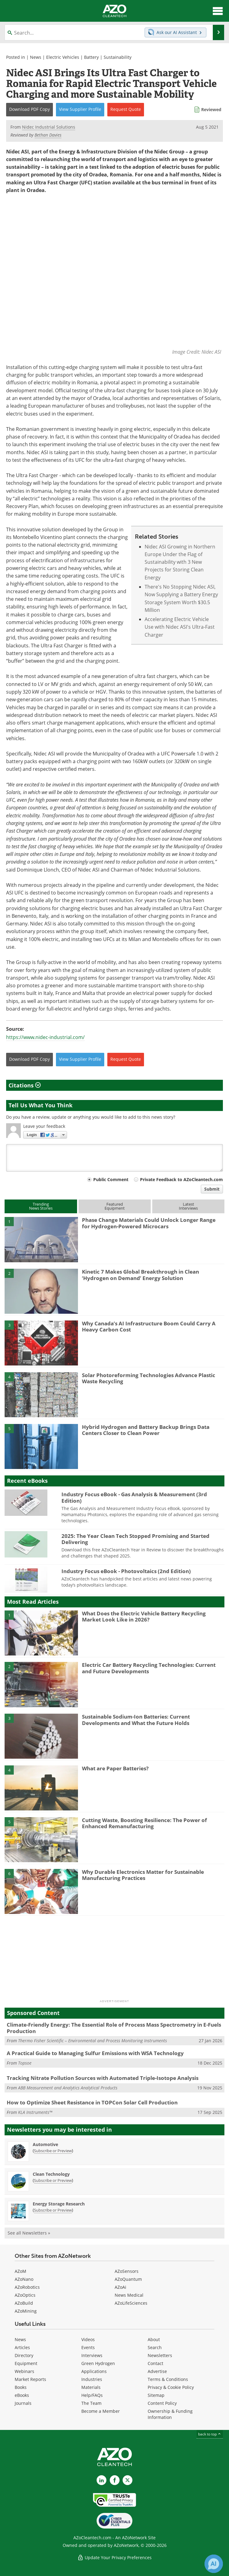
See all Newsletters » (29, 2233)
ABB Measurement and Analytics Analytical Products (67, 2088)
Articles (22, 2347)
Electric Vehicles (62, 57)
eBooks (22, 2395)
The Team (91, 2403)
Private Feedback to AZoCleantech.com (181, 1180)
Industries (91, 2379)
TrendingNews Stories (41, 1206)
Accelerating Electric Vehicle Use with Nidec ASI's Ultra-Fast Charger (180, 627)
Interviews (91, 2355)
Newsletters (160, 2355)
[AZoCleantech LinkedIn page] (101, 2480)
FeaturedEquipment (115, 1206)
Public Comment (110, 1180)
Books (21, 2387)
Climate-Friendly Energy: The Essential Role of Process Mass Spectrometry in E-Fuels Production (114, 2027)
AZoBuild (24, 2303)
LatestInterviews (188, 1206)
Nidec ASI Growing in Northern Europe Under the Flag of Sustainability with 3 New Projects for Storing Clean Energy (180, 562)
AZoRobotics (27, 2287)
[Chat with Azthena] (214, 2564)
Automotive (45, 2144)
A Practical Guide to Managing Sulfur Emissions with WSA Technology (95, 2053)
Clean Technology (51, 2174)
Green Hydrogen (98, 2363)
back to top (209, 2434)
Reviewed (211, 109)
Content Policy (162, 2403)
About (154, 2339)
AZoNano (24, 2279)
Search (155, 2347)
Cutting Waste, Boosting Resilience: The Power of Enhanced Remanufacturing (144, 1823)
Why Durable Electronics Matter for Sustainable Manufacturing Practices (143, 1874)
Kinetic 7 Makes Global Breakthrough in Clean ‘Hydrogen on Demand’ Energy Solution (140, 1275)
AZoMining (26, 2311)
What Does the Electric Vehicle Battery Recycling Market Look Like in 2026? (144, 1616)
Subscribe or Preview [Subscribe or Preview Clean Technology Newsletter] (53, 2180)
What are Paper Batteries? (115, 1768)
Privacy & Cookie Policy (171, 2387)
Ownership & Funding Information (170, 2414)
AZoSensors (127, 2271)
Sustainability (117, 57)
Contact (155, 2363)
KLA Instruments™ (35, 2112)
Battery (91, 57)
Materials (91, 2387)
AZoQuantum (128, 2279)
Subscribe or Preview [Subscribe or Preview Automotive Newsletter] (53, 2150)
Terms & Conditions (168, 2379)
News (35, 57)
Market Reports (30, 2379)
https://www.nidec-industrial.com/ (45, 1037)
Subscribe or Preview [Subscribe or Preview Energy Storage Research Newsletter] (53, 2210)
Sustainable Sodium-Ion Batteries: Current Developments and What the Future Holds (136, 1719)
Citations (25, 1085)
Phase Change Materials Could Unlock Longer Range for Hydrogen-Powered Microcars (149, 1223)
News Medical (129, 2295)
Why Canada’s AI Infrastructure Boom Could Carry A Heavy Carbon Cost (149, 1326)
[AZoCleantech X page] (127, 2480)
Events (88, 2347)
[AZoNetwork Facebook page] (115, 2480)
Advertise (157, 2371)
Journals (23, 2403)
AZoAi (120, 2287)
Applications (94, 2371)
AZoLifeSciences (131, 2303)
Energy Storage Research (59, 2204)
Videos (88, 2339)
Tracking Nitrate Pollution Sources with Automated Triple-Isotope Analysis (102, 2077)
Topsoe (24, 2063)
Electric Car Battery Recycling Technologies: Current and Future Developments (149, 1668)
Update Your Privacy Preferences (114, 2557)
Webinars (24, 2371)
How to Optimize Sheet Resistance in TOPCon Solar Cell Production (92, 2102)
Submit (212, 1189)
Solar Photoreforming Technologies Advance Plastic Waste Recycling (148, 1378)
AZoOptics (25, 2295)
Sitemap (156, 2395)
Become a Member (100, 2411)
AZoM (20, 2271)
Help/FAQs (92, 2395)
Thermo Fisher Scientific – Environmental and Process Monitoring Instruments (92, 2041)
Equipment (26, 2363)
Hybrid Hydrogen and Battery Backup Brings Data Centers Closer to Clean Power (145, 1430)
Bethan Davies (48, 135)
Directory (24, 2355)
